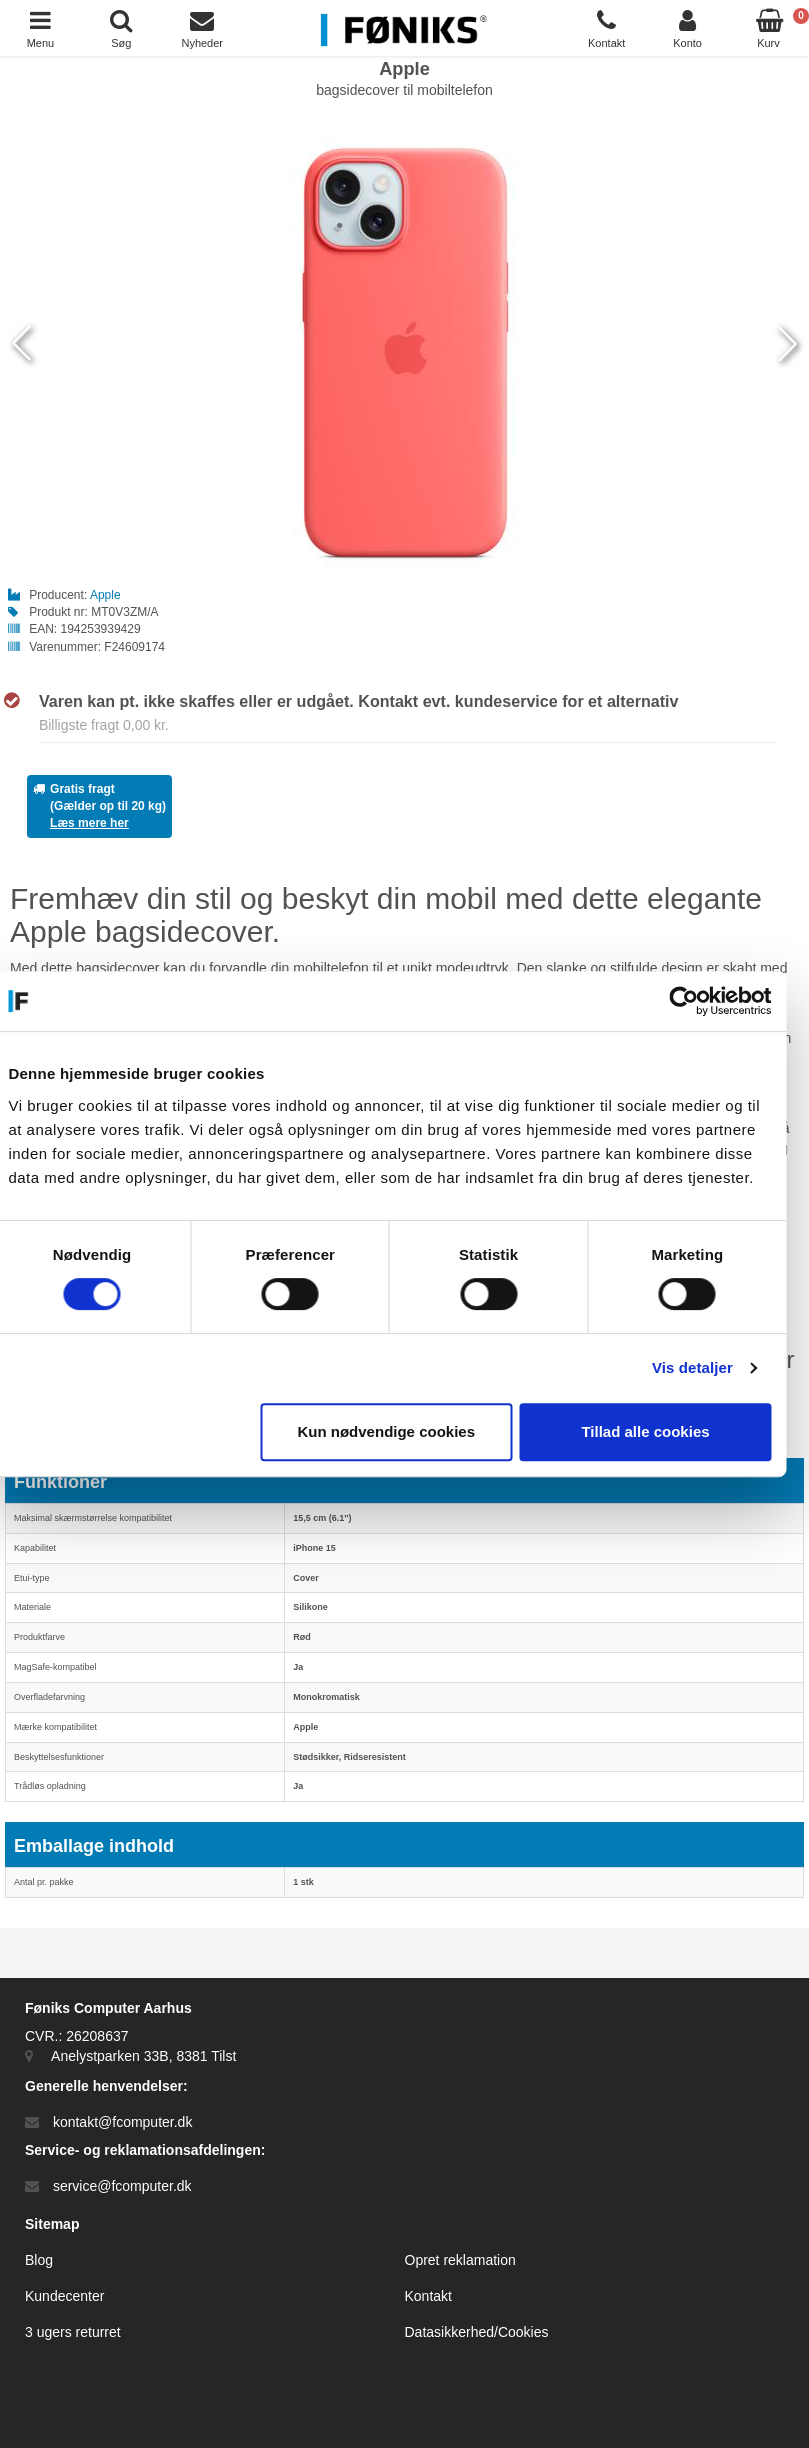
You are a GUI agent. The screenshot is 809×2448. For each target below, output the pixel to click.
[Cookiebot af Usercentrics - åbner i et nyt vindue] (698, 1001)
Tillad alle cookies (660, 1431)
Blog (39, 2260)
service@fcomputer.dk (122, 2186)
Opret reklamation (460, 2260)
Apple (105, 595)
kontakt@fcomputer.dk (123, 2122)
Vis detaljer (707, 1367)
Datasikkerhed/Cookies (477, 2332)
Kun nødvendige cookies (401, 1431)
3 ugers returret (73, 2332)
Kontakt (428, 2296)
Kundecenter (64, 2296)
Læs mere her (89, 823)
